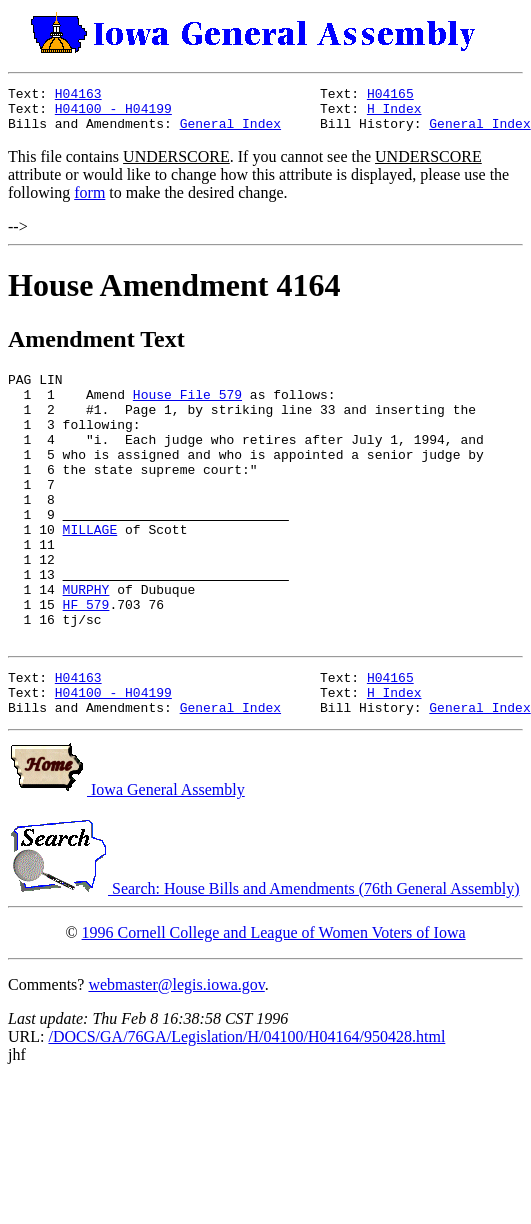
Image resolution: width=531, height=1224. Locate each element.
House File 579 (187, 409)
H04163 (78, 96)
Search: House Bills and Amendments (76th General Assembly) (263, 960)
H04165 (390, 96)
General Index (230, 132)
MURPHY (86, 643)
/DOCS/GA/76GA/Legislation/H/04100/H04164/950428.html (246, 1108)
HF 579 (86, 661)
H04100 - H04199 (113, 114)
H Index (394, 114)
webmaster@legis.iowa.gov (176, 1056)
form (89, 201)
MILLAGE (90, 571)
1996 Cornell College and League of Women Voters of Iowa (274, 1004)
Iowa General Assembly (126, 861)
